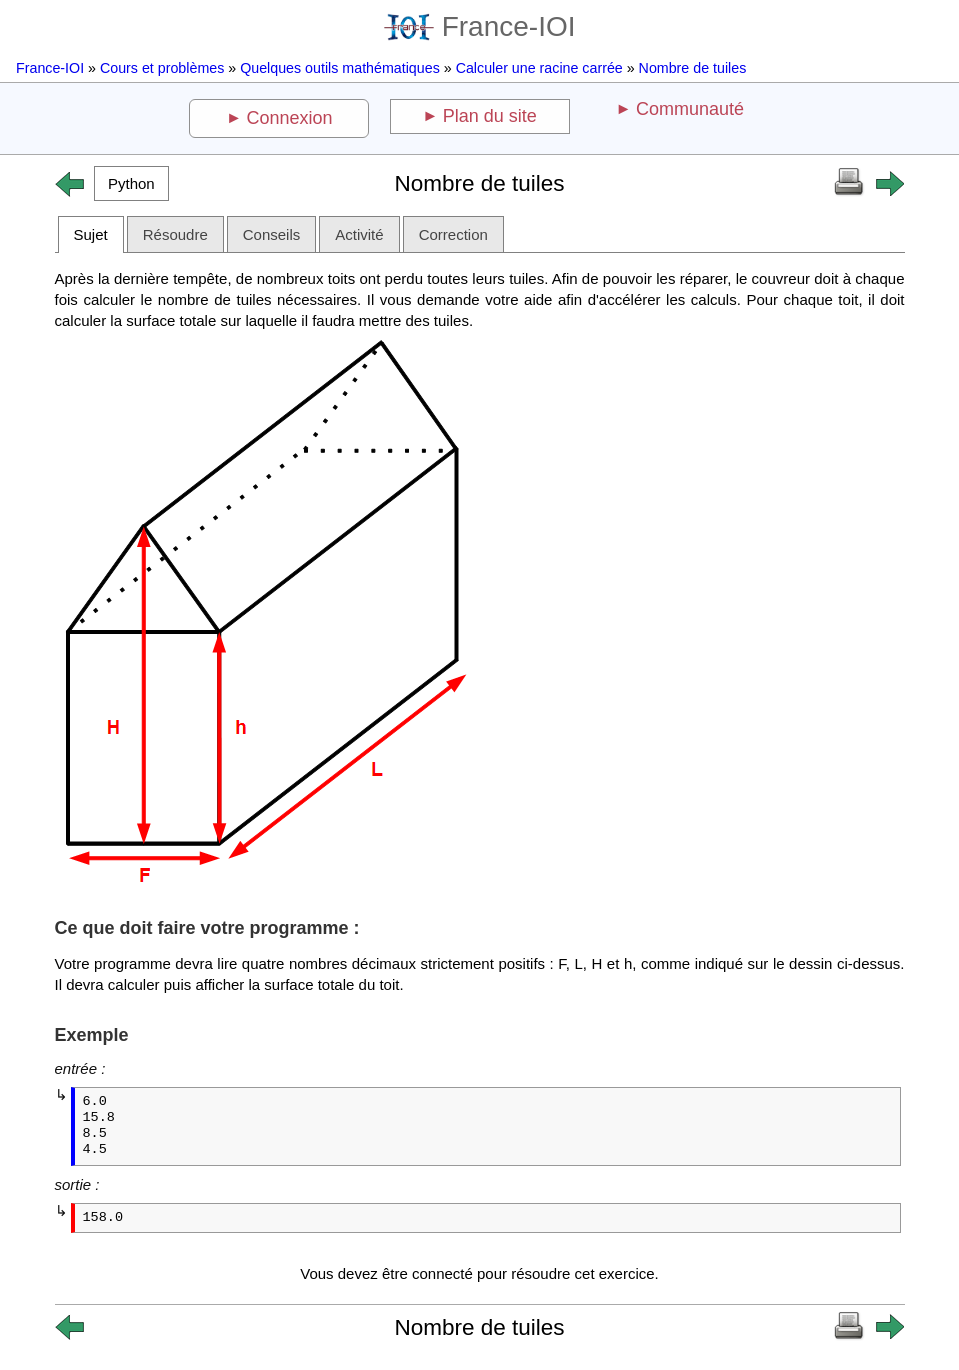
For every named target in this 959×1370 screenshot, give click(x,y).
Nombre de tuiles (693, 68)
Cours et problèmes (162, 68)
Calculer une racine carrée (539, 68)
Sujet (91, 234)
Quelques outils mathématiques (340, 68)
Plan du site (490, 116)
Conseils (272, 234)
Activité (359, 234)
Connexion (290, 118)
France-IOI (480, 26)
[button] (132, 183)
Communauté (690, 109)
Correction (453, 234)
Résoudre (175, 234)
